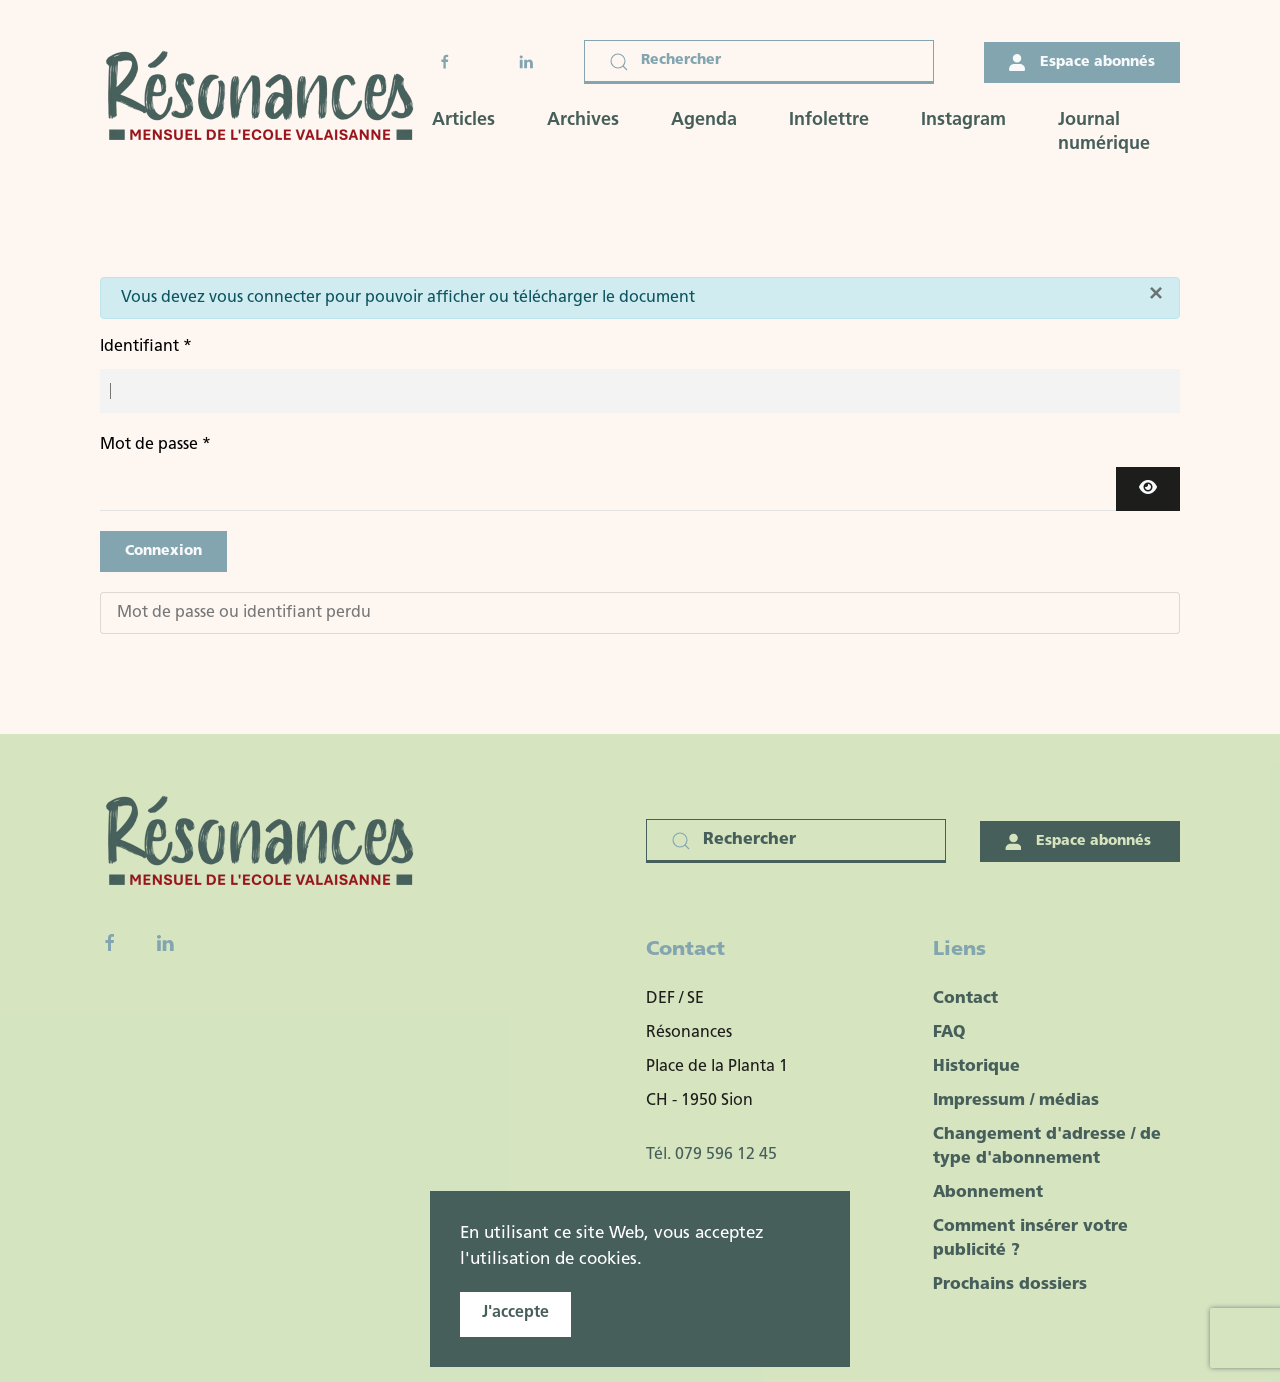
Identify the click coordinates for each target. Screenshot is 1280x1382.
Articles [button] (463, 120)
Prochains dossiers (1010, 1285)
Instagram (963, 120)
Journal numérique (1104, 132)
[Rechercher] (759, 62)
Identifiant (146, 347)
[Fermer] (1156, 293)
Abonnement (988, 1193)
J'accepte (515, 1313)
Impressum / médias (1016, 1101)
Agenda (704, 120)
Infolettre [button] (829, 120)
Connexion (163, 551)
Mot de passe (155, 445)
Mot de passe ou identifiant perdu (244, 613)
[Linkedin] (165, 943)
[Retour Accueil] (266, 98)
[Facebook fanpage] (110, 943)
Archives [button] (583, 120)
